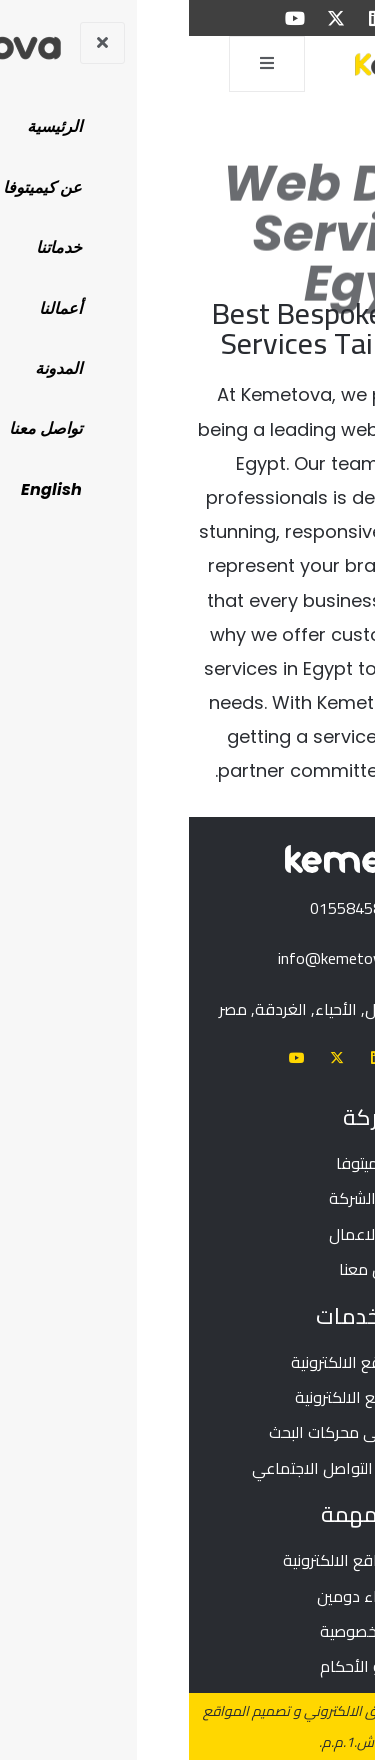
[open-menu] (78, 64)
